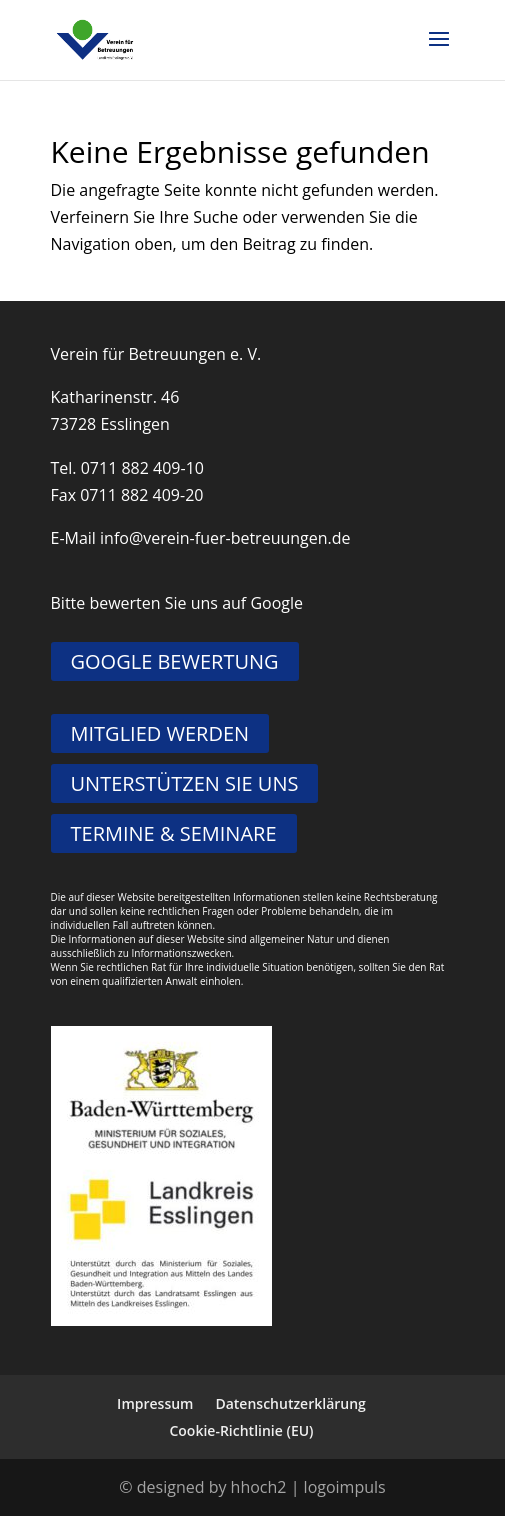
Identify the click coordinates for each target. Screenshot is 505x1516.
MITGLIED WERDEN (160, 733)
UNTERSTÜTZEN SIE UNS (185, 783)
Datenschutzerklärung (290, 1403)
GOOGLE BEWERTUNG (175, 661)
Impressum (155, 1403)
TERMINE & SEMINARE (174, 833)
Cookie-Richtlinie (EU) (241, 1430)
